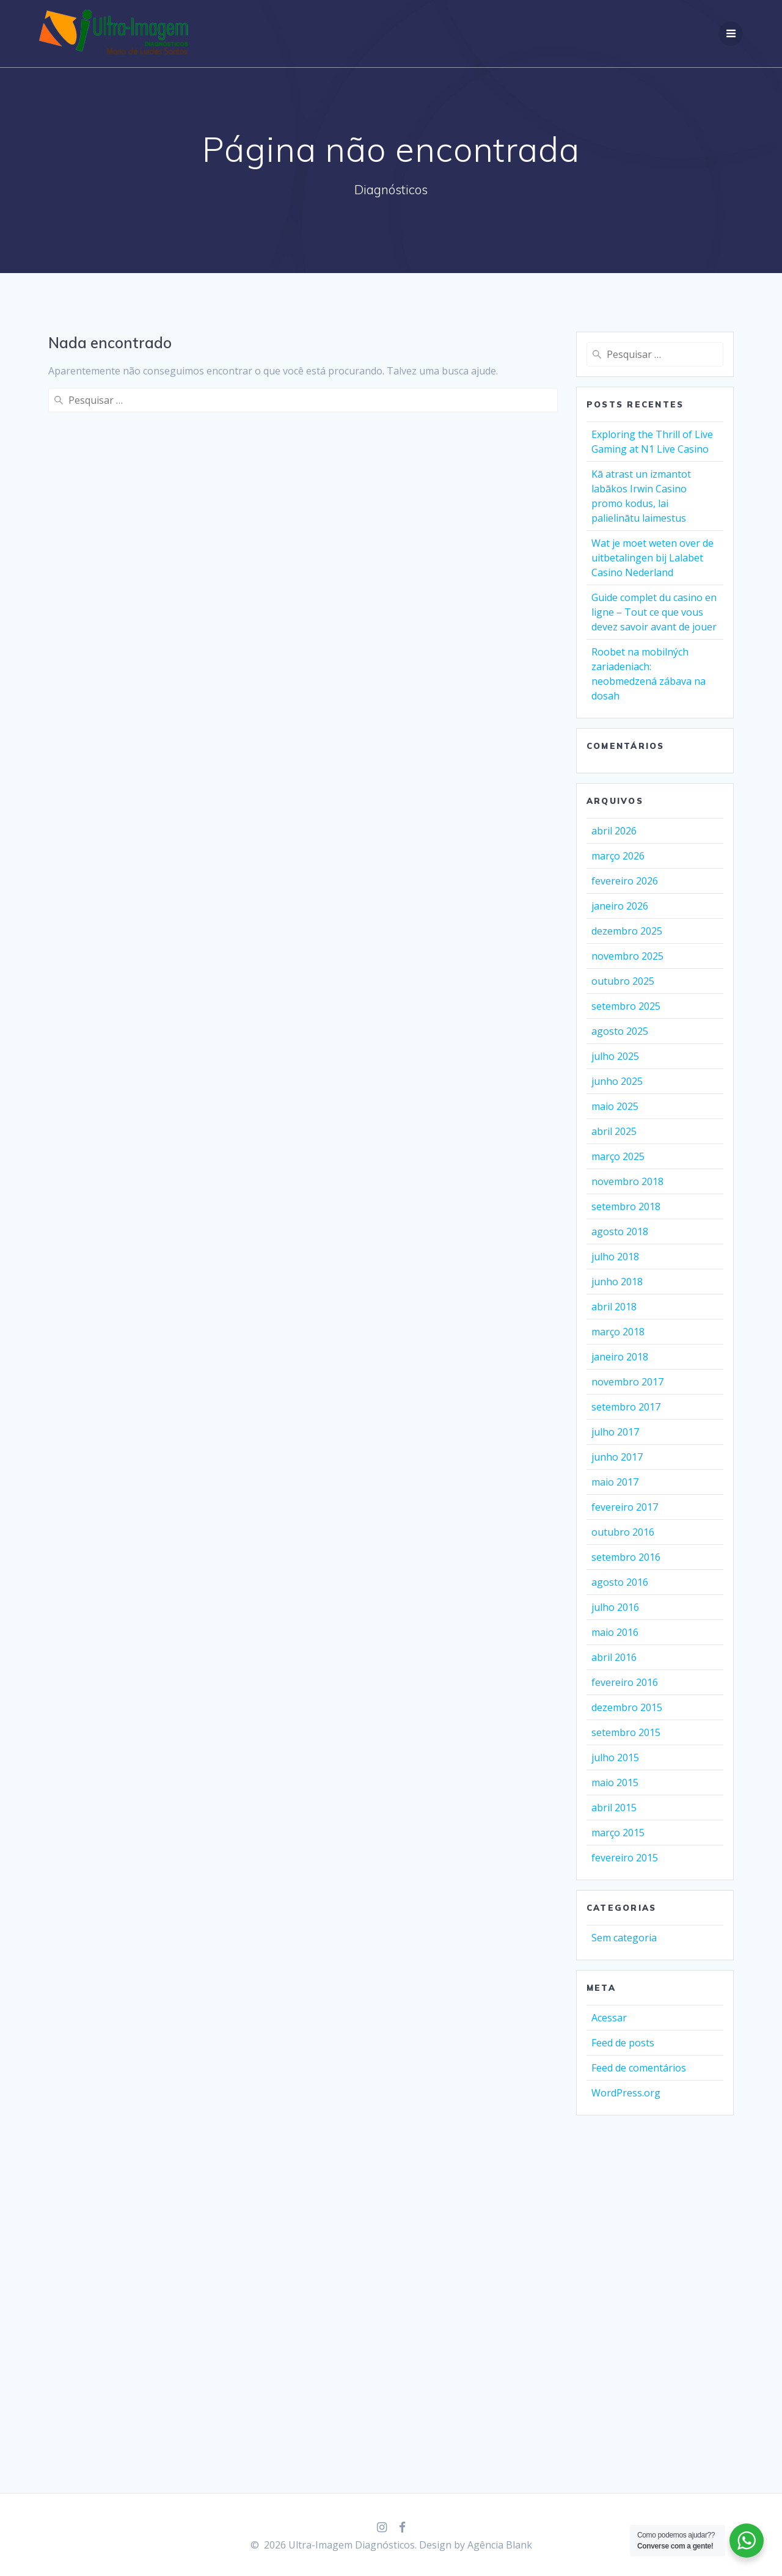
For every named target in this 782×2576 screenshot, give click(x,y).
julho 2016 (615, 1607)
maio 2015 (614, 1782)
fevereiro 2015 (624, 1857)
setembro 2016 (625, 1557)
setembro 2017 (625, 1407)
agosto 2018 (619, 1231)
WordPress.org (625, 2093)
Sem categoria (624, 1937)
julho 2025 (615, 1056)
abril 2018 (614, 1306)
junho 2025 (617, 1081)
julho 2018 (615, 1256)
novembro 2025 (627, 956)
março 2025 (618, 1156)
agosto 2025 (619, 1031)
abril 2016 (614, 1657)
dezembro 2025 (626, 931)
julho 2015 (615, 1757)
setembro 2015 (625, 1732)
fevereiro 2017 (624, 1507)
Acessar (609, 2017)
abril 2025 (614, 1131)
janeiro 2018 (619, 1356)
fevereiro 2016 (624, 1682)
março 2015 (618, 1832)
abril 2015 (614, 1807)
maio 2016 (614, 1632)
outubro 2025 (622, 981)
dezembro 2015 (626, 1707)
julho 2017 (615, 1432)
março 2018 (618, 1331)
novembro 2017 (627, 1381)
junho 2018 (617, 1281)
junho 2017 (617, 1457)
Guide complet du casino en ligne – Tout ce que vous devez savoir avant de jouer (654, 612)
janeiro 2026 (619, 906)
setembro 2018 (625, 1206)
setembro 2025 (625, 1006)
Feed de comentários (638, 2067)
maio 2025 (614, 1106)
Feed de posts (622, 2042)
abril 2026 (614, 830)
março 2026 (618, 856)
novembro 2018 (627, 1181)
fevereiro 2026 (624, 881)
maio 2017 (614, 1482)
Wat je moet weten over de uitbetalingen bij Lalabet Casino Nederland (652, 557)
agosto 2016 (619, 1582)
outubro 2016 (622, 1532)
